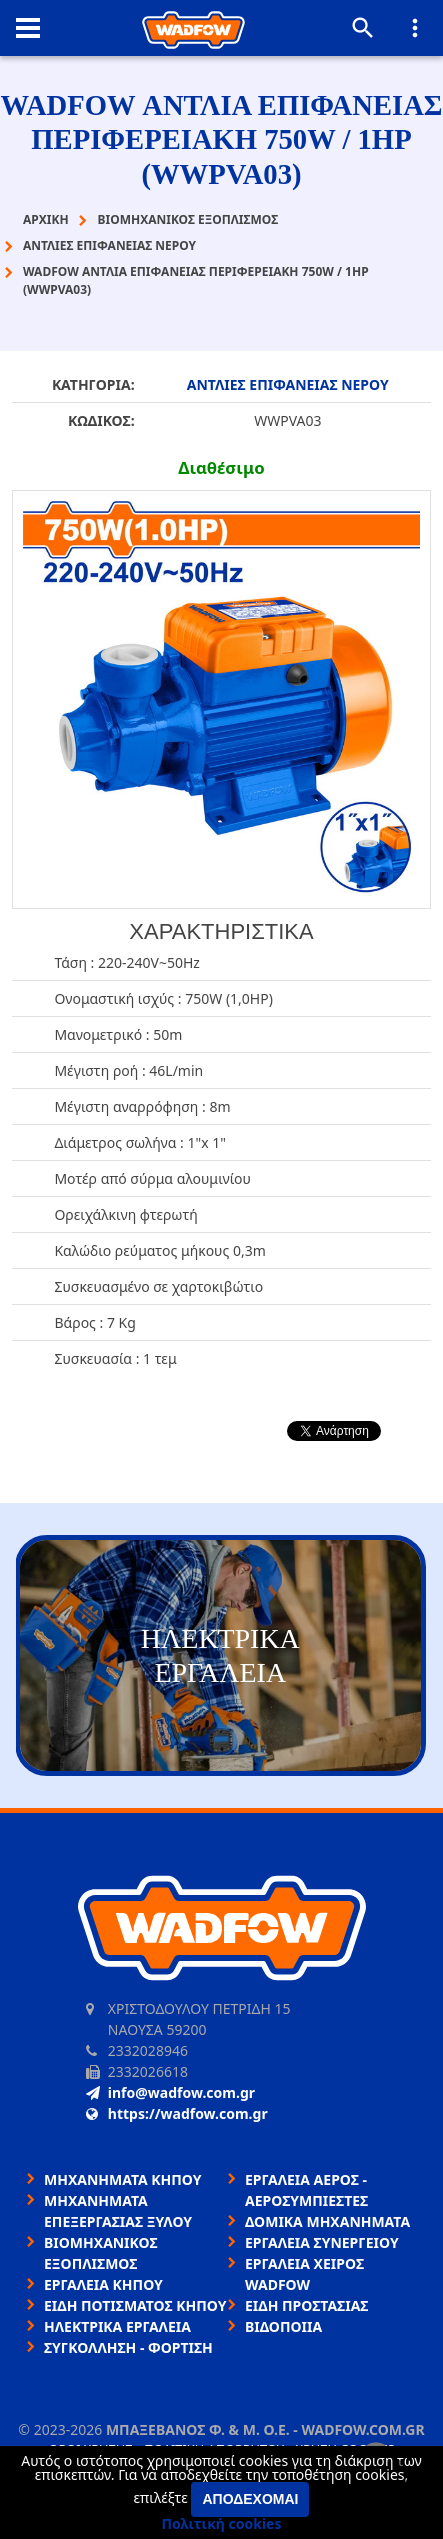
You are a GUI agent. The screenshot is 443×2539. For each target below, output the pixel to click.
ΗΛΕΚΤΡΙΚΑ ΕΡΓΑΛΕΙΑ (117, 2326)
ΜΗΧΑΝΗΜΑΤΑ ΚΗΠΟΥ (123, 2179)
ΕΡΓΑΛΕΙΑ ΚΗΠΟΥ (103, 2284)
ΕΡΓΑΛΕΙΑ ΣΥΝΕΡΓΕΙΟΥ (322, 2242)
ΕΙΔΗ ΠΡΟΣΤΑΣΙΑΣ (306, 2305)
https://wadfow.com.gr (177, 2113)
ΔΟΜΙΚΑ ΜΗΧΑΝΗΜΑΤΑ (327, 2221)
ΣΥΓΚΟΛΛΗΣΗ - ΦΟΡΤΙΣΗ (128, 2347)
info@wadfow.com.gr (170, 2092)
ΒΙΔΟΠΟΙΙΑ (283, 2326)
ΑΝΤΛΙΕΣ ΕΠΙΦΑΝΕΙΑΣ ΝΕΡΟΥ (288, 384)
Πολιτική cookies (222, 2523)
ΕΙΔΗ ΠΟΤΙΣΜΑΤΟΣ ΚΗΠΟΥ (135, 2305)
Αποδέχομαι (250, 2499)
